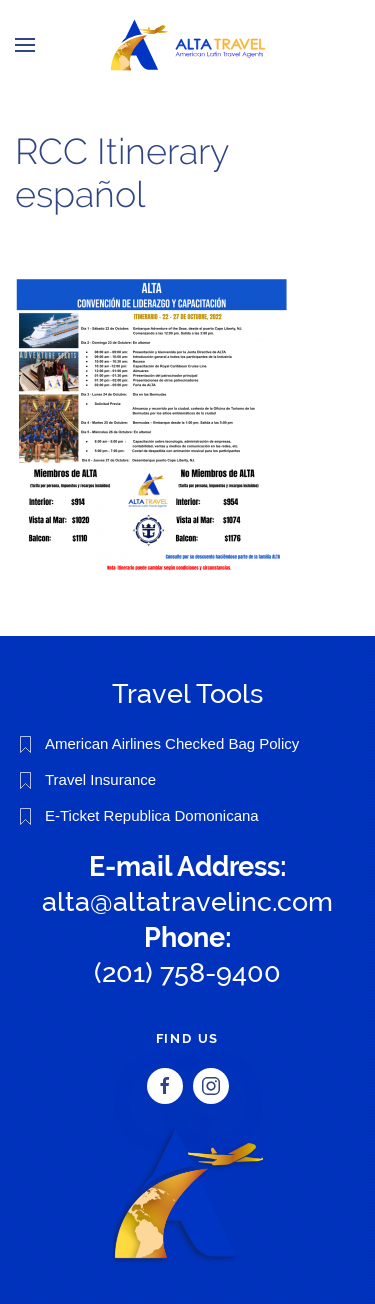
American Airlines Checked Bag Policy (172, 743)
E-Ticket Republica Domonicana (152, 815)
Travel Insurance (100, 779)
